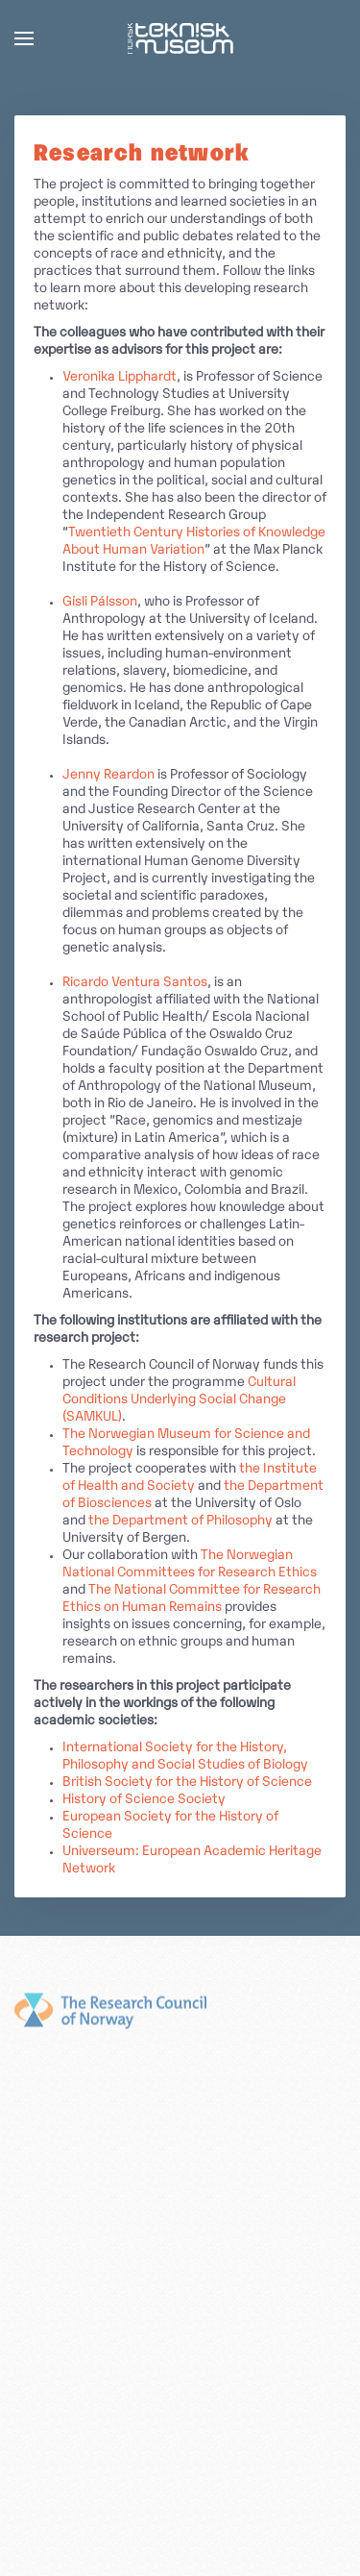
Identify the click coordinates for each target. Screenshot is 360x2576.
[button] (24, 38)
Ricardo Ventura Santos (134, 983)
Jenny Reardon (108, 775)
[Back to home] (180, 38)
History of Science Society (144, 1800)
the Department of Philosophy (180, 1521)
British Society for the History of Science (187, 1782)
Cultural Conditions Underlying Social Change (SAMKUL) (179, 1400)
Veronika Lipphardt (119, 377)
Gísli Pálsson (99, 602)
